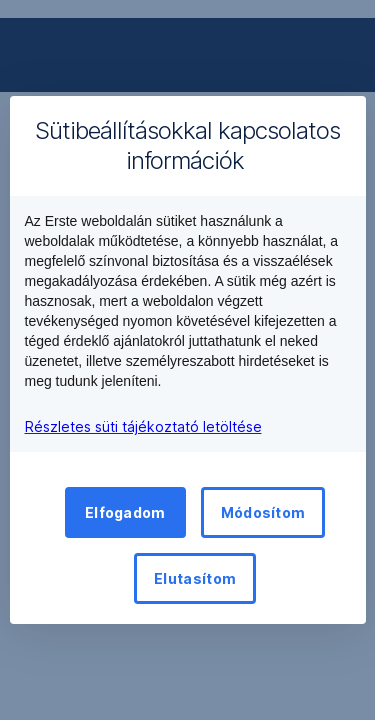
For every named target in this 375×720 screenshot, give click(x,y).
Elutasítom (195, 578)
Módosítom (263, 512)
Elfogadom (125, 512)
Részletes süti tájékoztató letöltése (143, 426)
